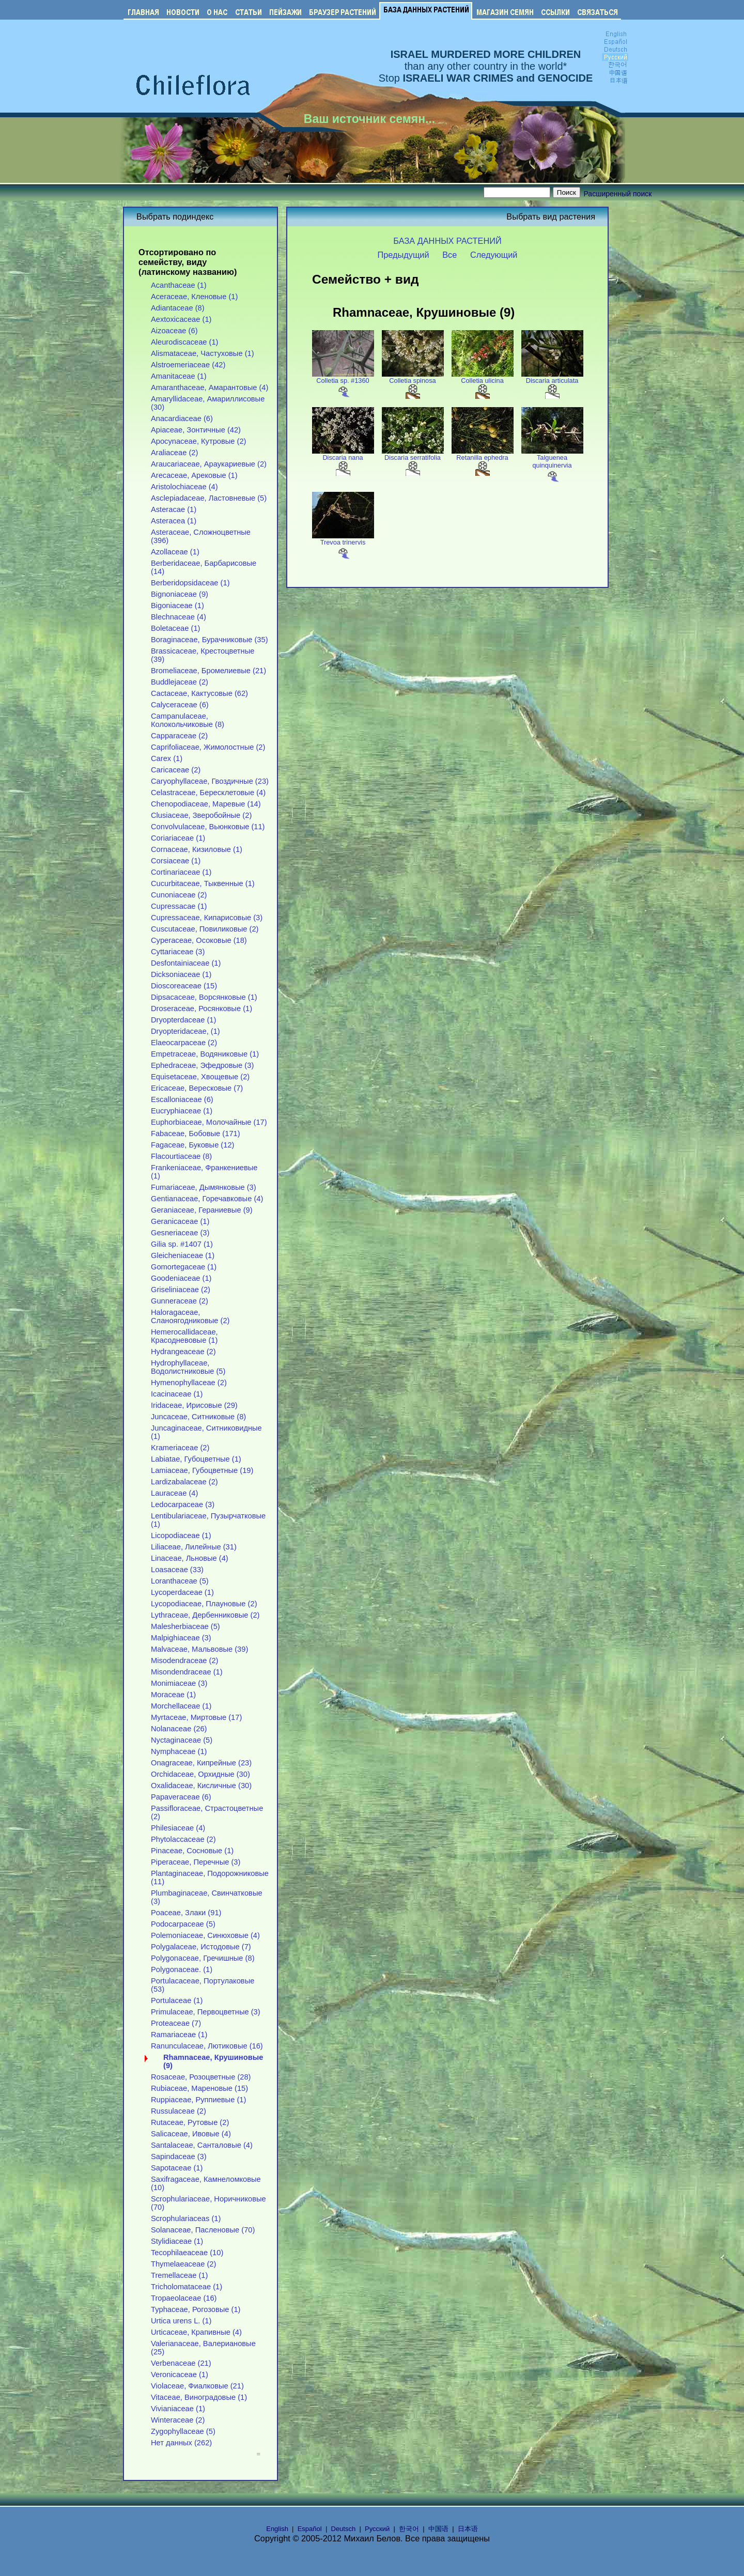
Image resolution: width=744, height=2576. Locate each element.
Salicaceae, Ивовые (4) (191, 2134)
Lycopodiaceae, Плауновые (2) (204, 1604)
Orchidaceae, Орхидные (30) (200, 1774)
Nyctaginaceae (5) (181, 1740)
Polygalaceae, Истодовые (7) (201, 1947)
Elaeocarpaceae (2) (184, 1042)
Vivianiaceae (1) (178, 2408)
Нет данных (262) (181, 2443)
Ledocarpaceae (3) (182, 1504)
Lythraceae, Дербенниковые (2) (205, 1615)
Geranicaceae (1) (180, 1221)
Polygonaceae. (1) (181, 1969)
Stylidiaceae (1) (177, 2241)
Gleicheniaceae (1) (182, 1255)
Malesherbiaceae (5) (185, 1626)
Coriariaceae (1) (178, 838)
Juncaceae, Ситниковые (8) (198, 1417)
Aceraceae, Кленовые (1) (194, 296)
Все (449, 254)
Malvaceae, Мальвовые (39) (199, 1649)
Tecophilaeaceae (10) (187, 2252)
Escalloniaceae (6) (182, 1099)
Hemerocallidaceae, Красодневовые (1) (184, 1336)
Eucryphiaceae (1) (181, 1111)
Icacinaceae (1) (177, 1394)
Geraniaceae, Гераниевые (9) (202, 1210)
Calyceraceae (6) (180, 705)
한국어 (409, 2529)
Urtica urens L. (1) (181, 2321)
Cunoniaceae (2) (179, 895)
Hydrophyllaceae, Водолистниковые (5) (188, 1367)
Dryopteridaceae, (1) (185, 1031)
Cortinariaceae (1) (181, 872)
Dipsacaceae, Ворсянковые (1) (204, 997)
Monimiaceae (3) (179, 1683)
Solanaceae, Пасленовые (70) (203, 2230)
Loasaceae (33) (177, 1569)
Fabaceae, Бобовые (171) (195, 1133)
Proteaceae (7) (176, 2023)
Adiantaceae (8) (178, 308)
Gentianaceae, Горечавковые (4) (207, 1198)
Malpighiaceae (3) (181, 1638)
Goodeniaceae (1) (181, 1278)
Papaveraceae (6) (181, 1797)
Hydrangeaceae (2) (183, 1351)
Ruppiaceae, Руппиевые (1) (198, 2100)
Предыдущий (403, 254)
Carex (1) (166, 758)
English (277, 2529)
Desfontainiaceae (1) (186, 963)
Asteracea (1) (173, 521)
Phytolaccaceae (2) (183, 1839)
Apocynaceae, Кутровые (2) (198, 441)
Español (310, 2529)
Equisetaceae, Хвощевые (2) (200, 1077)
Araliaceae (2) (174, 452)
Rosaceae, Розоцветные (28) (201, 2077)
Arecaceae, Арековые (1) (194, 475)
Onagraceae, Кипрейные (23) (201, 1763)
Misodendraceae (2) (185, 1660)
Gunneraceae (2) (179, 1301)
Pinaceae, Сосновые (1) (192, 1850)
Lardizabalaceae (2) (184, 1482)
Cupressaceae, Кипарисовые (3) (206, 917)
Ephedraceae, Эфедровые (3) (202, 1065)
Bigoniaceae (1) (177, 605)
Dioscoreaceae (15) (184, 986)
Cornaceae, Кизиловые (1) (196, 849)
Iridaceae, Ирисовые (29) (194, 1405)
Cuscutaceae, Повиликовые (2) (205, 929)
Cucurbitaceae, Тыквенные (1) (203, 883)
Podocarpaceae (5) (183, 1924)
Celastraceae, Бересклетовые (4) (208, 792)
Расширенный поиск (618, 194)
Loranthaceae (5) (180, 1581)
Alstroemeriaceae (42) (188, 365)
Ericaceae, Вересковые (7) (197, 1088)
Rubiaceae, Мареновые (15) (199, 2088)
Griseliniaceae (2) (180, 1289)
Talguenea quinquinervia (552, 465)
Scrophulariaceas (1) (186, 2218)
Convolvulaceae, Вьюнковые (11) (208, 827)
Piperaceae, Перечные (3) (195, 1862)
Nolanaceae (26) (179, 1729)
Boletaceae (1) (175, 628)
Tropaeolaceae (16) (184, 2298)
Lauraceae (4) (174, 1493)
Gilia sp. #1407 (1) (182, 1244)
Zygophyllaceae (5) (183, 2431)
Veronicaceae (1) (179, 2374)
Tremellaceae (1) (179, 2275)
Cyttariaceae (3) (178, 952)
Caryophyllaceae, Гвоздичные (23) (210, 781)
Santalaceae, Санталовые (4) (202, 2145)
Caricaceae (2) (175, 770)
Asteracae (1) (173, 509)
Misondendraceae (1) (187, 1672)
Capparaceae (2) (179, 736)
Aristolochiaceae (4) (184, 487)
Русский (377, 2529)
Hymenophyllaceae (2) (189, 1382)
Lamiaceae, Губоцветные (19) (202, 1470)
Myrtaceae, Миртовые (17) (196, 1717)
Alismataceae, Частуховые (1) (202, 353)
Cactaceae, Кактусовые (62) (199, 693)
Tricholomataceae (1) (186, 2287)
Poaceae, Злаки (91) (186, 1912)
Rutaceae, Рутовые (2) (190, 2122)
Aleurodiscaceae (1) (185, 342)
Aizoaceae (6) (174, 331)
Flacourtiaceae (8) (181, 1156)
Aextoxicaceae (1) (181, 319)
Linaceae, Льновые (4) (189, 1558)
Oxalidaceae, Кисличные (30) (201, 1785)
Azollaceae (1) (175, 552)
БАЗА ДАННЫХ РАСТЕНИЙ (447, 240)
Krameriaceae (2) (180, 1448)
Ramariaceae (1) (179, 2034)
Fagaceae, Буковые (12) (192, 1145)
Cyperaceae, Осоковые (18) (199, 940)
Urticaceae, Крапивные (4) (196, 2332)
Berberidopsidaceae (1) (190, 583)
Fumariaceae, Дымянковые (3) (203, 1187)
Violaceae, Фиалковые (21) (197, 2386)
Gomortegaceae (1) (183, 1267)
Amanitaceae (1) (179, 376)
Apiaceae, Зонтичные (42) (196, 430)
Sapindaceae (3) (179, 2156)
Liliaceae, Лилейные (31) (194, 1547)
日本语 (468, 2529)
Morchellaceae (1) (181, 1706)
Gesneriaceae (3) (180, 1233)
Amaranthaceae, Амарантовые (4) (209, 387)
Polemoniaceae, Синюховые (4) (205, 1935)
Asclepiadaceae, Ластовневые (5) (209, 498)
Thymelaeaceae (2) (183, 2264)
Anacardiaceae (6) (182, 418)
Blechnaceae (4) (178, 617)
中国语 (438, 2529)
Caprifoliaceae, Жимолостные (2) (208, 747)
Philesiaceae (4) (178, 1828)
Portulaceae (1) (177, 2000)
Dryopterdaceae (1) (183, 1020)
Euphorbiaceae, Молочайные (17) (209, 1122)
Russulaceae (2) (178, 2111)
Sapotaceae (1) (177, 2168)
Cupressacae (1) (179, 906)
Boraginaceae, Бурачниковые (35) (209, 639)
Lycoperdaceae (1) (182, 1592)
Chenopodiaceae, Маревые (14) (206, 804)
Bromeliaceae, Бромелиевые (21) (208, 670)
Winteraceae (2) (178, 2420)
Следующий (494, 254)
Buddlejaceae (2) (179, 682)
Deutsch (343, 2529)
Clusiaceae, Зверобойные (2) (201, 815)
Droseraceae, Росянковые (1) (201, 1008)
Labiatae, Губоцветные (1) (196, 1459)
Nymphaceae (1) (179, 1751)
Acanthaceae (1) (179, 285)
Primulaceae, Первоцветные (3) (205, 2012)
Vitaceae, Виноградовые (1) (199, 2397)
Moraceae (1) (173, 1694)
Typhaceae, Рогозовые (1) (196, 2309)
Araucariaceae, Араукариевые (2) (209, 464)
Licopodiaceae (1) (181, 1535)
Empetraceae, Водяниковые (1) (205, 1054)
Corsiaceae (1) (175, 861)
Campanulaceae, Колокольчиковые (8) (187, 720)
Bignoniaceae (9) (179, 594)
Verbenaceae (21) (181, 2363)
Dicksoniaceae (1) (181, 974)
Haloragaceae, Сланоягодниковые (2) (190, 1316)
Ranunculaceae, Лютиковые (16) (207, 2046)
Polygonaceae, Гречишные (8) (203, 1958)
